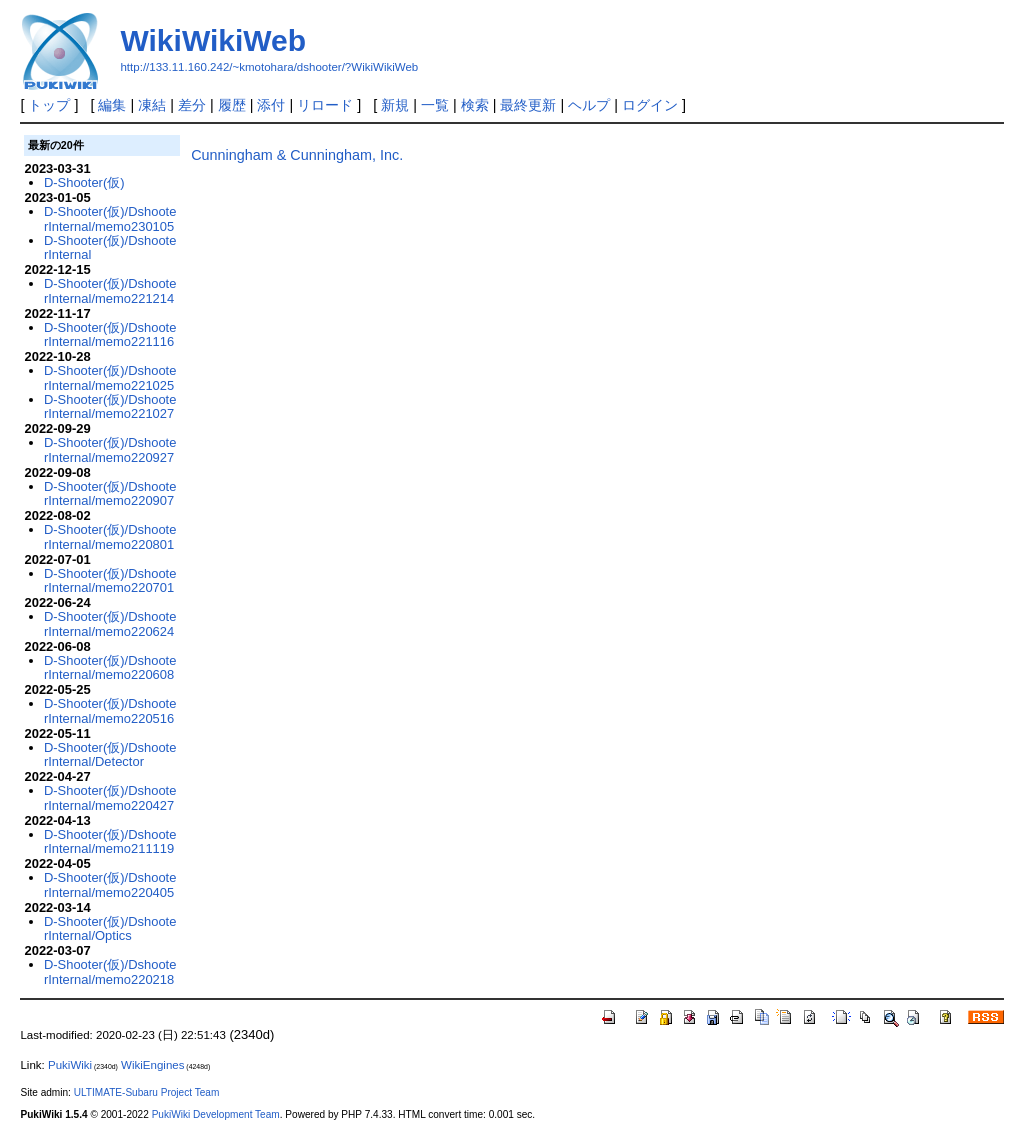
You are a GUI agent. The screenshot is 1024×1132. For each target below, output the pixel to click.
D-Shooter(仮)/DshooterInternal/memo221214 (110, 290)
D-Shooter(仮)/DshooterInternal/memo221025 (110, 377)
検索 (475, 105)
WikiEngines (152, 1065)
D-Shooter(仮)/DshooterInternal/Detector (110, 754)
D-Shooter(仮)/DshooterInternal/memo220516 (110, 710)
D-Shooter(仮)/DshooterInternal (110, 247)
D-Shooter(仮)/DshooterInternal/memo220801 (110, 536)
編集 (112, 105)
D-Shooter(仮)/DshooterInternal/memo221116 (110, 334)
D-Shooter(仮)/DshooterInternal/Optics (110, 928)
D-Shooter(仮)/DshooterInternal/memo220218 (110, 971)
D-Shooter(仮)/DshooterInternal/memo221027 (110, 406)
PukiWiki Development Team (216, 1114)
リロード (325, 105)
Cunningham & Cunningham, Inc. (297, 155)
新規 (395, 105)
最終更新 (528, 105)
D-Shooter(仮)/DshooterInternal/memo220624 (110, 623)
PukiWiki (70, 1065)
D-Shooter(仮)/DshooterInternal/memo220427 (110, 797)
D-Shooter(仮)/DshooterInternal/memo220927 (110, 449)
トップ (49, 105)
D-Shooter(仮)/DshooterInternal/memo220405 (110, 884)
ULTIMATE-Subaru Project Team (147, 1092)
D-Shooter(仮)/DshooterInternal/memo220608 (110, 667)
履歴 (232, 105)
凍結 (152, 105)
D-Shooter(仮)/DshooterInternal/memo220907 (110, 493)
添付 (271, 105)
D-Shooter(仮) (84, 182)
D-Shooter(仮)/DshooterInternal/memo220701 (110, 580)
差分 (192, 105)
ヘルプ (589, 105)
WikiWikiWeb (213, 40)
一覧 (435, 105)
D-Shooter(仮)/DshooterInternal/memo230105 (110, 218)
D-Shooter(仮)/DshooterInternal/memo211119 (110, 841)
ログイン (650, 105)
